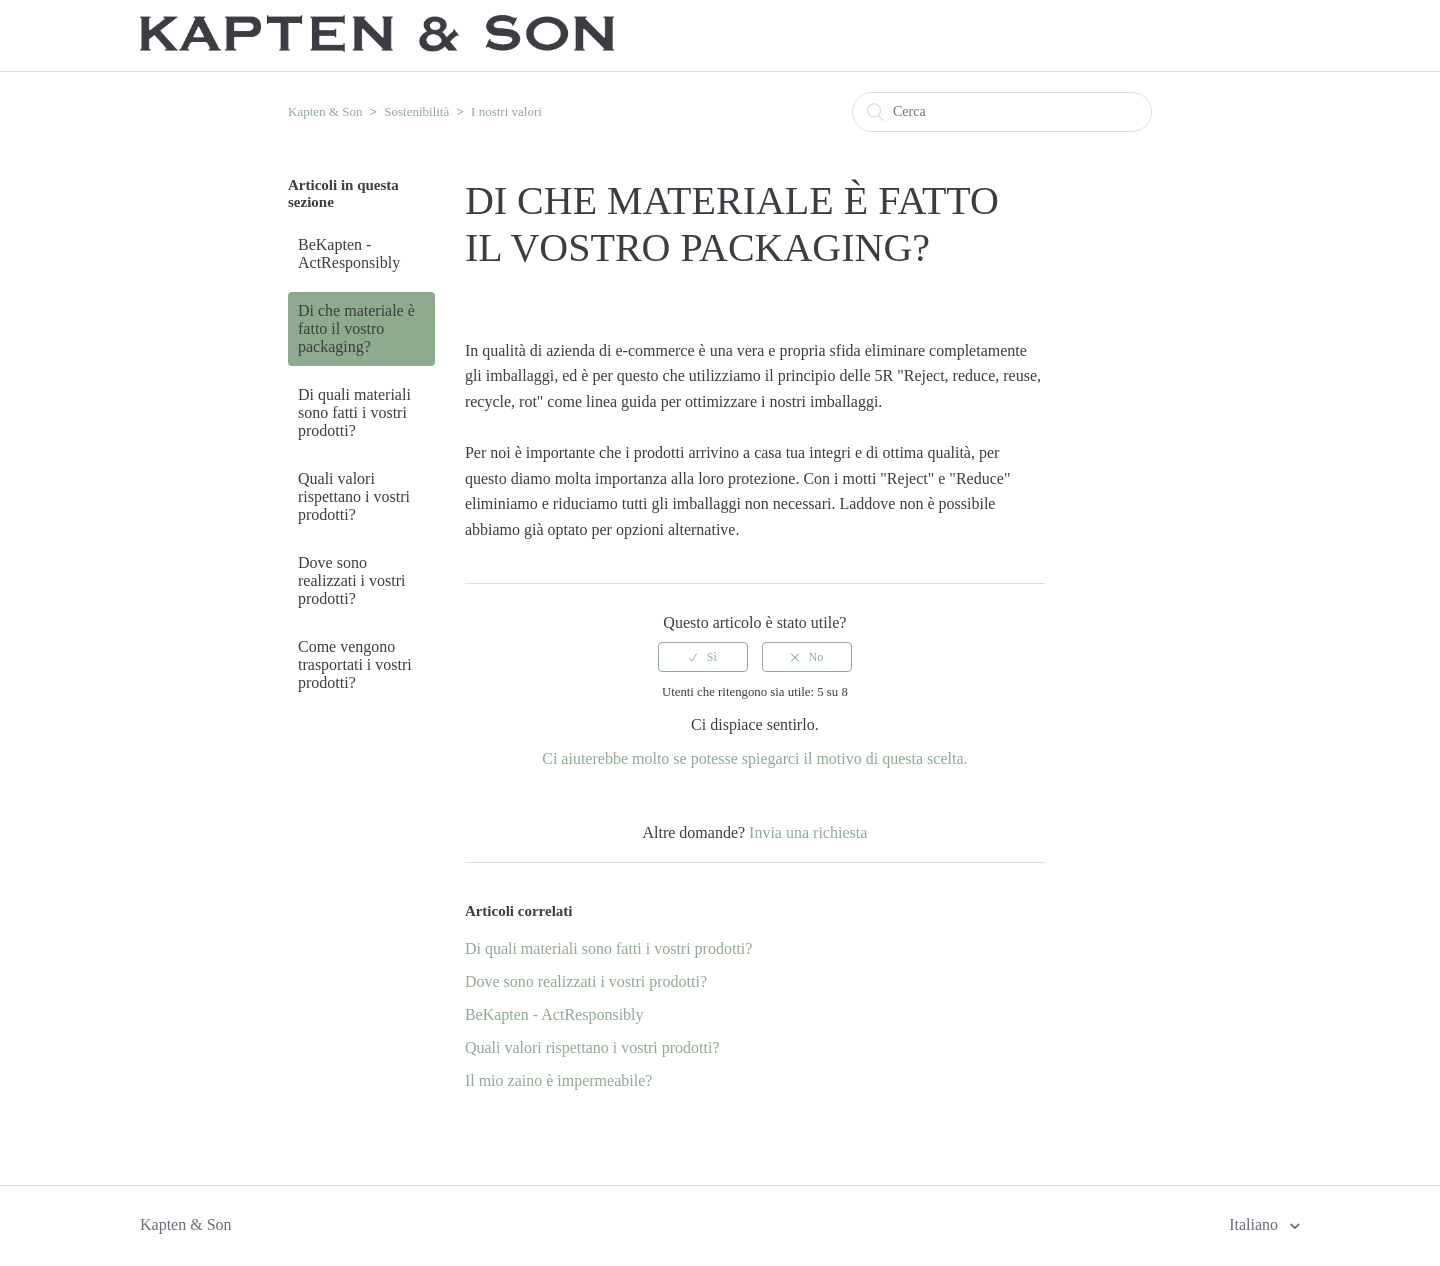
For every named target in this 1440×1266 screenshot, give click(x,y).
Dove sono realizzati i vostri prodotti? (352, 580)
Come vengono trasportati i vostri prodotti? (355, 664)
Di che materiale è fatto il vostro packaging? (356, 328)
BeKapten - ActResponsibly (349, 253)
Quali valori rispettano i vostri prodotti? (354, 496)
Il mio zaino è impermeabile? (558, 1080)
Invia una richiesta (808, 832)
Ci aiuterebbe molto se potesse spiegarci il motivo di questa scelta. (754, 758)
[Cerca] (1002, 112)
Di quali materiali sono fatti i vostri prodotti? (354, 412)
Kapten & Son (325, 111)
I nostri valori (506, 111)
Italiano (1255, 1224)
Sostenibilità (416, 111)
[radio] (703, 657)
